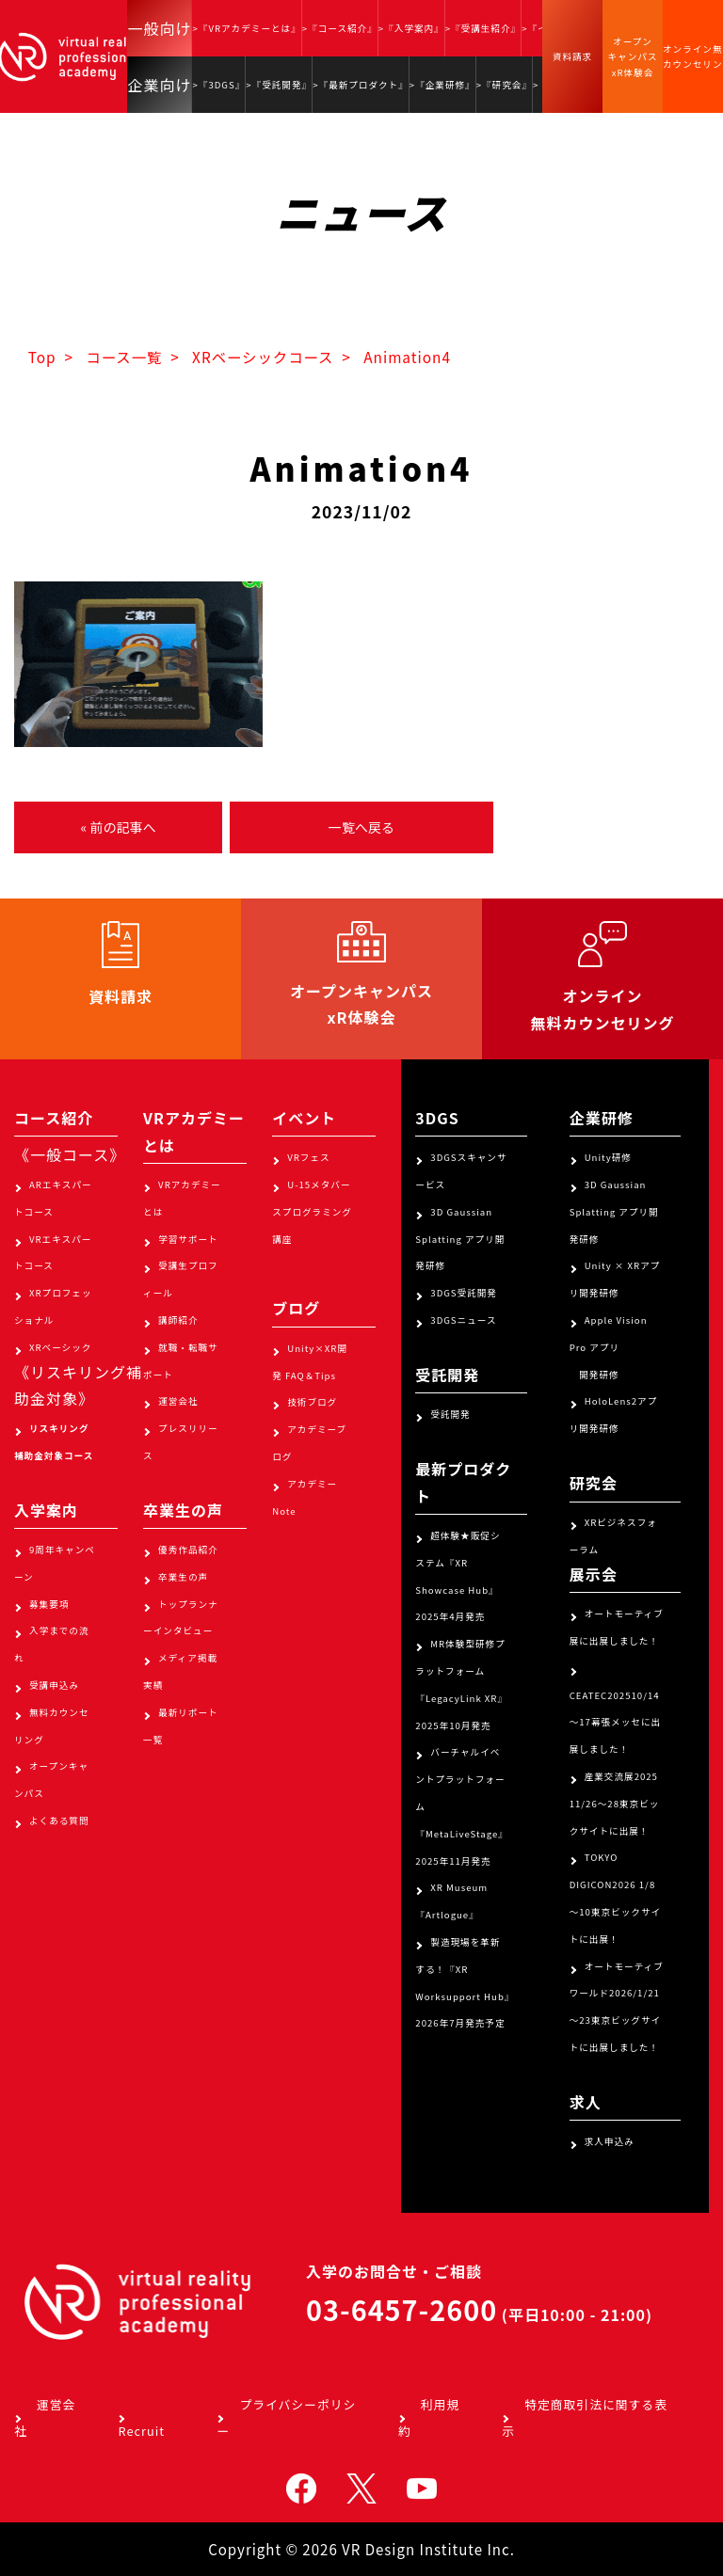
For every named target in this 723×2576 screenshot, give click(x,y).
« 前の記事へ (117, 827)
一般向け (159, 28)
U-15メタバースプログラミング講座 (312, 1212)
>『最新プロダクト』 (361, 84)
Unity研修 (608, 1157)
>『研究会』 (504, 84)
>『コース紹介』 (340, 28)
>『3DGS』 (218, 84)
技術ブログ (312, 1401)
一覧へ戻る (361, 827)
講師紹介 (178, 1320)
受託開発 (450, 1414)
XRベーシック (60, 1347)
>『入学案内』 (411, 28)
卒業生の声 (183, 1576)
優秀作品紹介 (188, 1549)
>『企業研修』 (442, 84)
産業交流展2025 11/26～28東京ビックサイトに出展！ (615, 1803)
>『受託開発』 (279, 84)
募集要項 (49, 1604)
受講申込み (54, 1685)
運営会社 (178, 1400)
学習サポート (188, 1239)
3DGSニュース (463, 1320)
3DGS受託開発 (463, 1292)
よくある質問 (59, 1820)
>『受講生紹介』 (483, 28)
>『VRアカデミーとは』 (246, 28)
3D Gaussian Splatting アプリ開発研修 (460, 1239)
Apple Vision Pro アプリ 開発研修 (609, 1347)
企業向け (159, 84)
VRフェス (308, 1157)
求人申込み (610, 2141)
